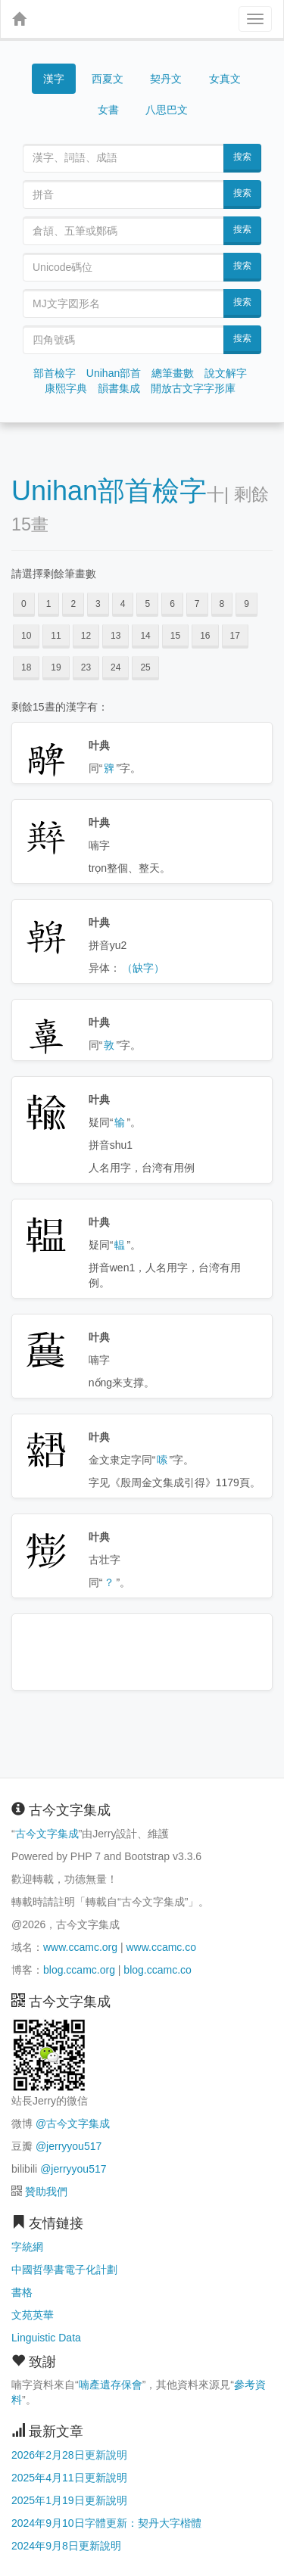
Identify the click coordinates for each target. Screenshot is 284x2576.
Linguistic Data (46, 2338)
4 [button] (123, 604)
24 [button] (115, 667)
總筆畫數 (172, 373)
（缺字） (143, 968)
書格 (22, 2292)
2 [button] (73, 604)
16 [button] (205, 635)
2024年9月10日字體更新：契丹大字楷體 (106, 2523)
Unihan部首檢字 (109, 490)
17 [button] (235, 635)
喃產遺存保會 (110, 2384)
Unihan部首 (113, 373)
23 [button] (86, 667)
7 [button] (197, 604)
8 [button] (222, 604)
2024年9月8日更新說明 (66, 2546)
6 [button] (172, 604)
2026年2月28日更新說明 (69, 2455)
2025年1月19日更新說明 (69, 2500)
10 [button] (26, 635)
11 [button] (56, 635)
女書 (108, 110)
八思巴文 (166, 110)
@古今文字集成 (73, 2123)
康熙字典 (66, 388)
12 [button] (86, 635)
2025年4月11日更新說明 (69, 2478)
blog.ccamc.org (79, 1970)
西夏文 (107, 79)
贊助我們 (46, 2192)
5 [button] (147, 604)
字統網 (27, 2247)
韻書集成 (119, 388)
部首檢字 (54, 373)
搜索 (242, 156)
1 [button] (48, 604)
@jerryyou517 (68, 2146)
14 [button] (145, 635)
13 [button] (115, 635)
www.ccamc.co (161, 1947)
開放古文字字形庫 (193, 388)
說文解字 (225, 373)
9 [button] (246, 604)
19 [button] (56, 667)
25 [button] (145, 667)
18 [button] (26, 667)
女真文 (225, 79)
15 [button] (175, 635)
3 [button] (98, 604)
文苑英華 (32, 2315)
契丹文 (166, 79)
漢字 (53, 79)
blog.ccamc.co (157, 1970)
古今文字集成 (47, 1834)
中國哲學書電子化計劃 (64, 2269)
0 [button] (24, 604)
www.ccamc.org (80, 1947)
